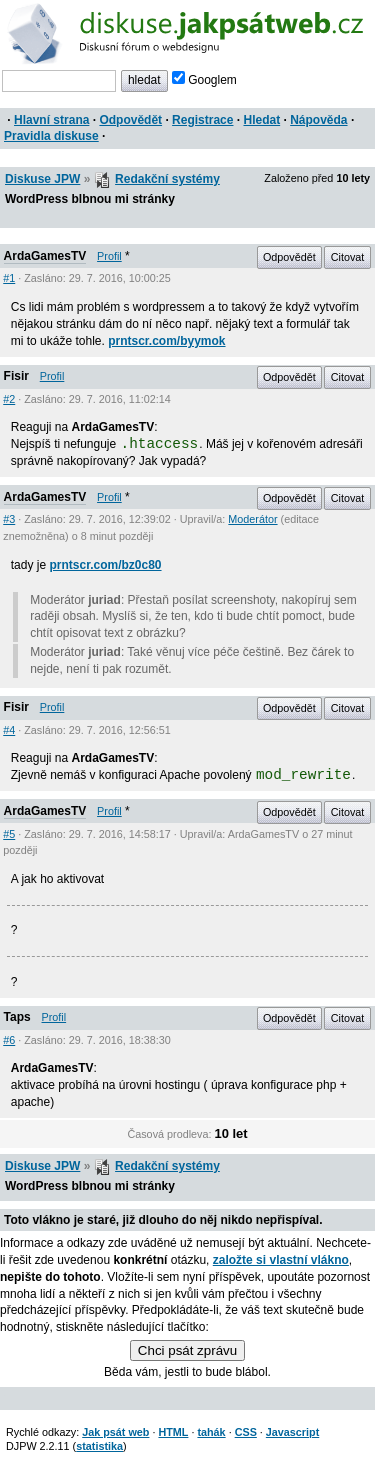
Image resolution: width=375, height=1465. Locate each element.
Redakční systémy (167, 179)
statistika (99, 1446)
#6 (9, 1040)
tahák (211, 1432)
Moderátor (252, 519)
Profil (109, 256)
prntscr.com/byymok (166, 341)
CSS (246, 1432)
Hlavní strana (51, 120)
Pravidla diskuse (51, 136)
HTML (173, 1432)
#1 (9, 278)
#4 (9, 730)
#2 (9, 399)
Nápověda (318, 120)
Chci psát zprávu (187, 1350)
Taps (17, 1017)
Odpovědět (130, 120)
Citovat (348, 257)
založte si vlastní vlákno (281, 1260)
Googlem (204, 80)
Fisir (16, 376)
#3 (9, 519)
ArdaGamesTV (45, 256)
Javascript (292, 1432)
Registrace (202, 120)
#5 (9, 834)
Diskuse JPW (42, 179)
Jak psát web (115, 1432)
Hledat (261, 120)
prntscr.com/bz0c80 (105, 565)
